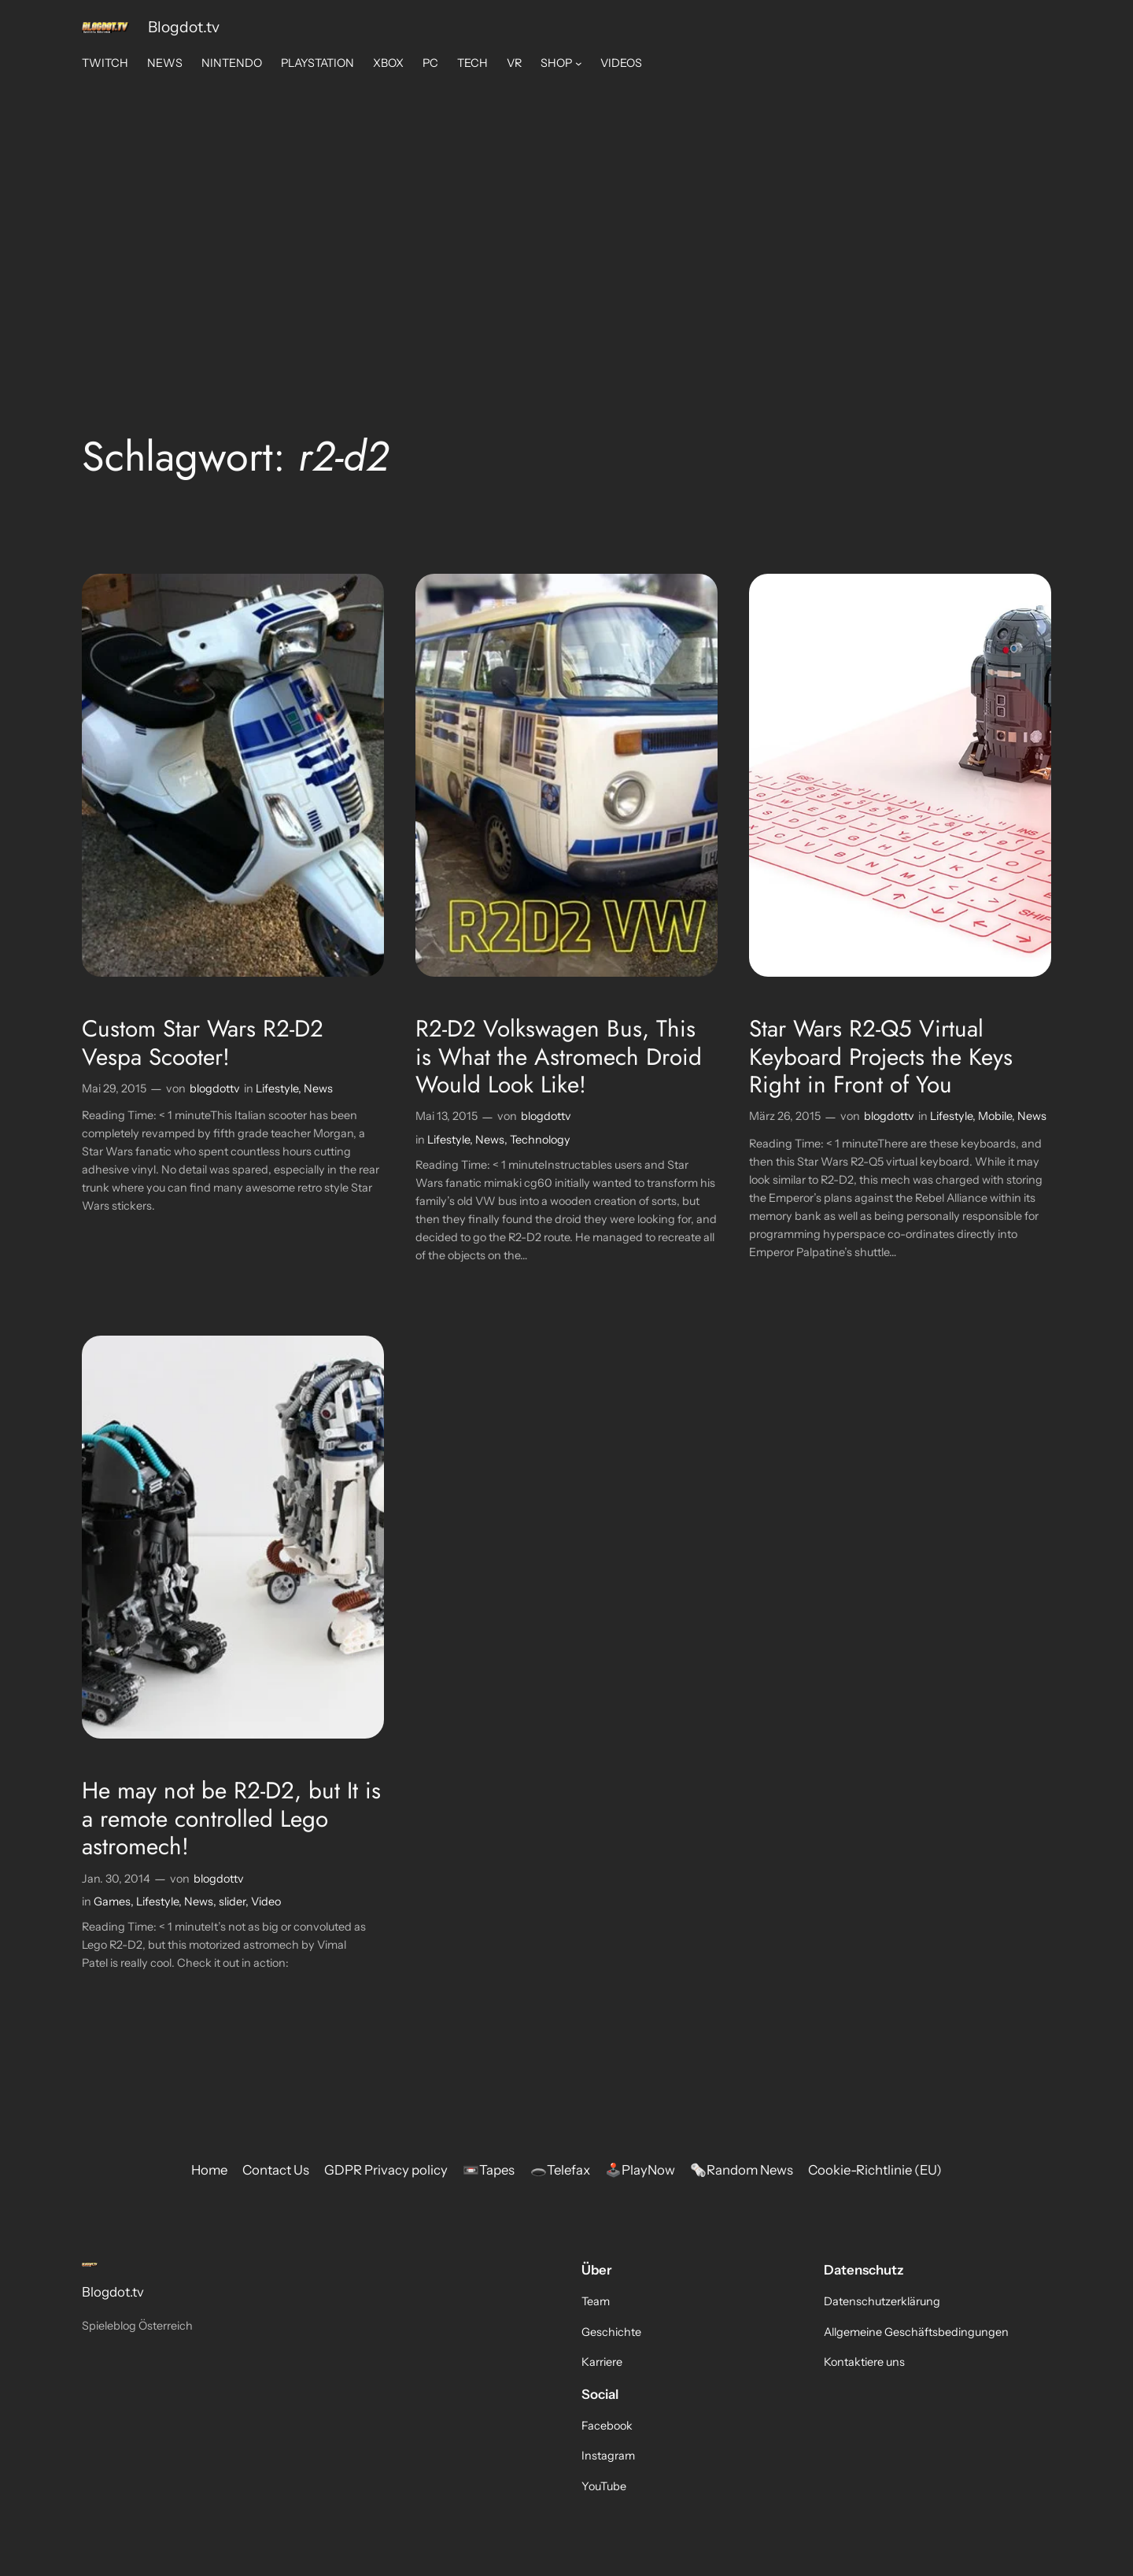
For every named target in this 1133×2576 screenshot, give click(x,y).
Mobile (995, 1116)
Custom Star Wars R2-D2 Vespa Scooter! (202, 1042)
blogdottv (215, 1088)
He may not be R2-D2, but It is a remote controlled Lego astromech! (231, 1818)
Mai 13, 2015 (446, 1116)
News (318, 1088)
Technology (540, 1140)
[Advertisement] (566, 204)
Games (112, 1901)
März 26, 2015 (785, 1116)
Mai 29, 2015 (114, 1088)
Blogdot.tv (184, 26)
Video (266, 1901)
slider (232, 1901)
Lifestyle (277, 1088)
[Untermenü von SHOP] (578, 63)
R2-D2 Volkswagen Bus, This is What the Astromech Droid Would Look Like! (558, 1057)
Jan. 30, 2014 (116, 1879)
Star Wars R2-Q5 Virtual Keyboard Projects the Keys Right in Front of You (881, 1057)
